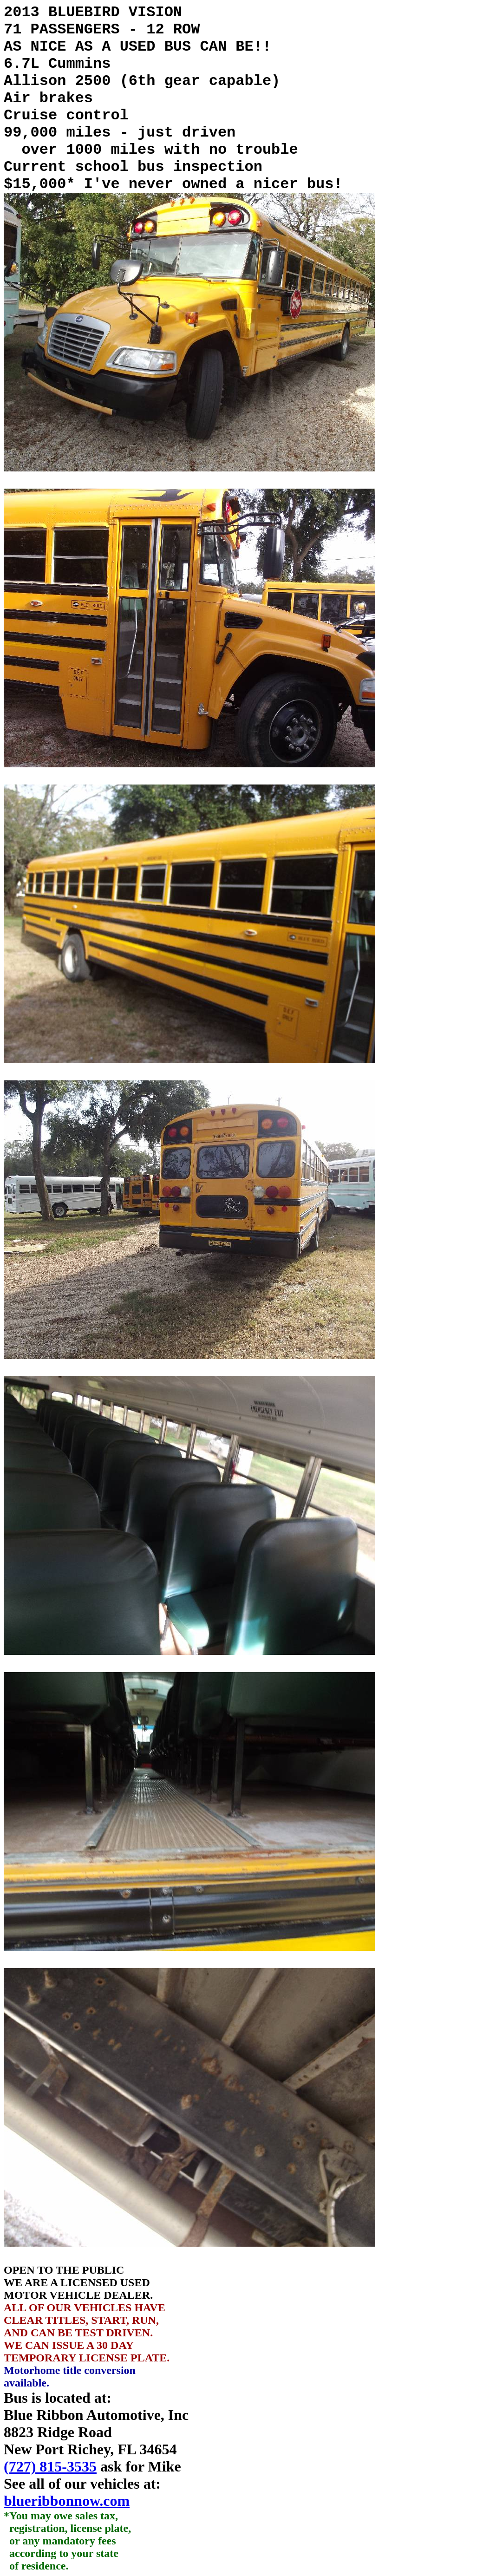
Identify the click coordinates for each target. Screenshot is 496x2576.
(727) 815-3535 (50, 2466)
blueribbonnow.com (67, 2500)
